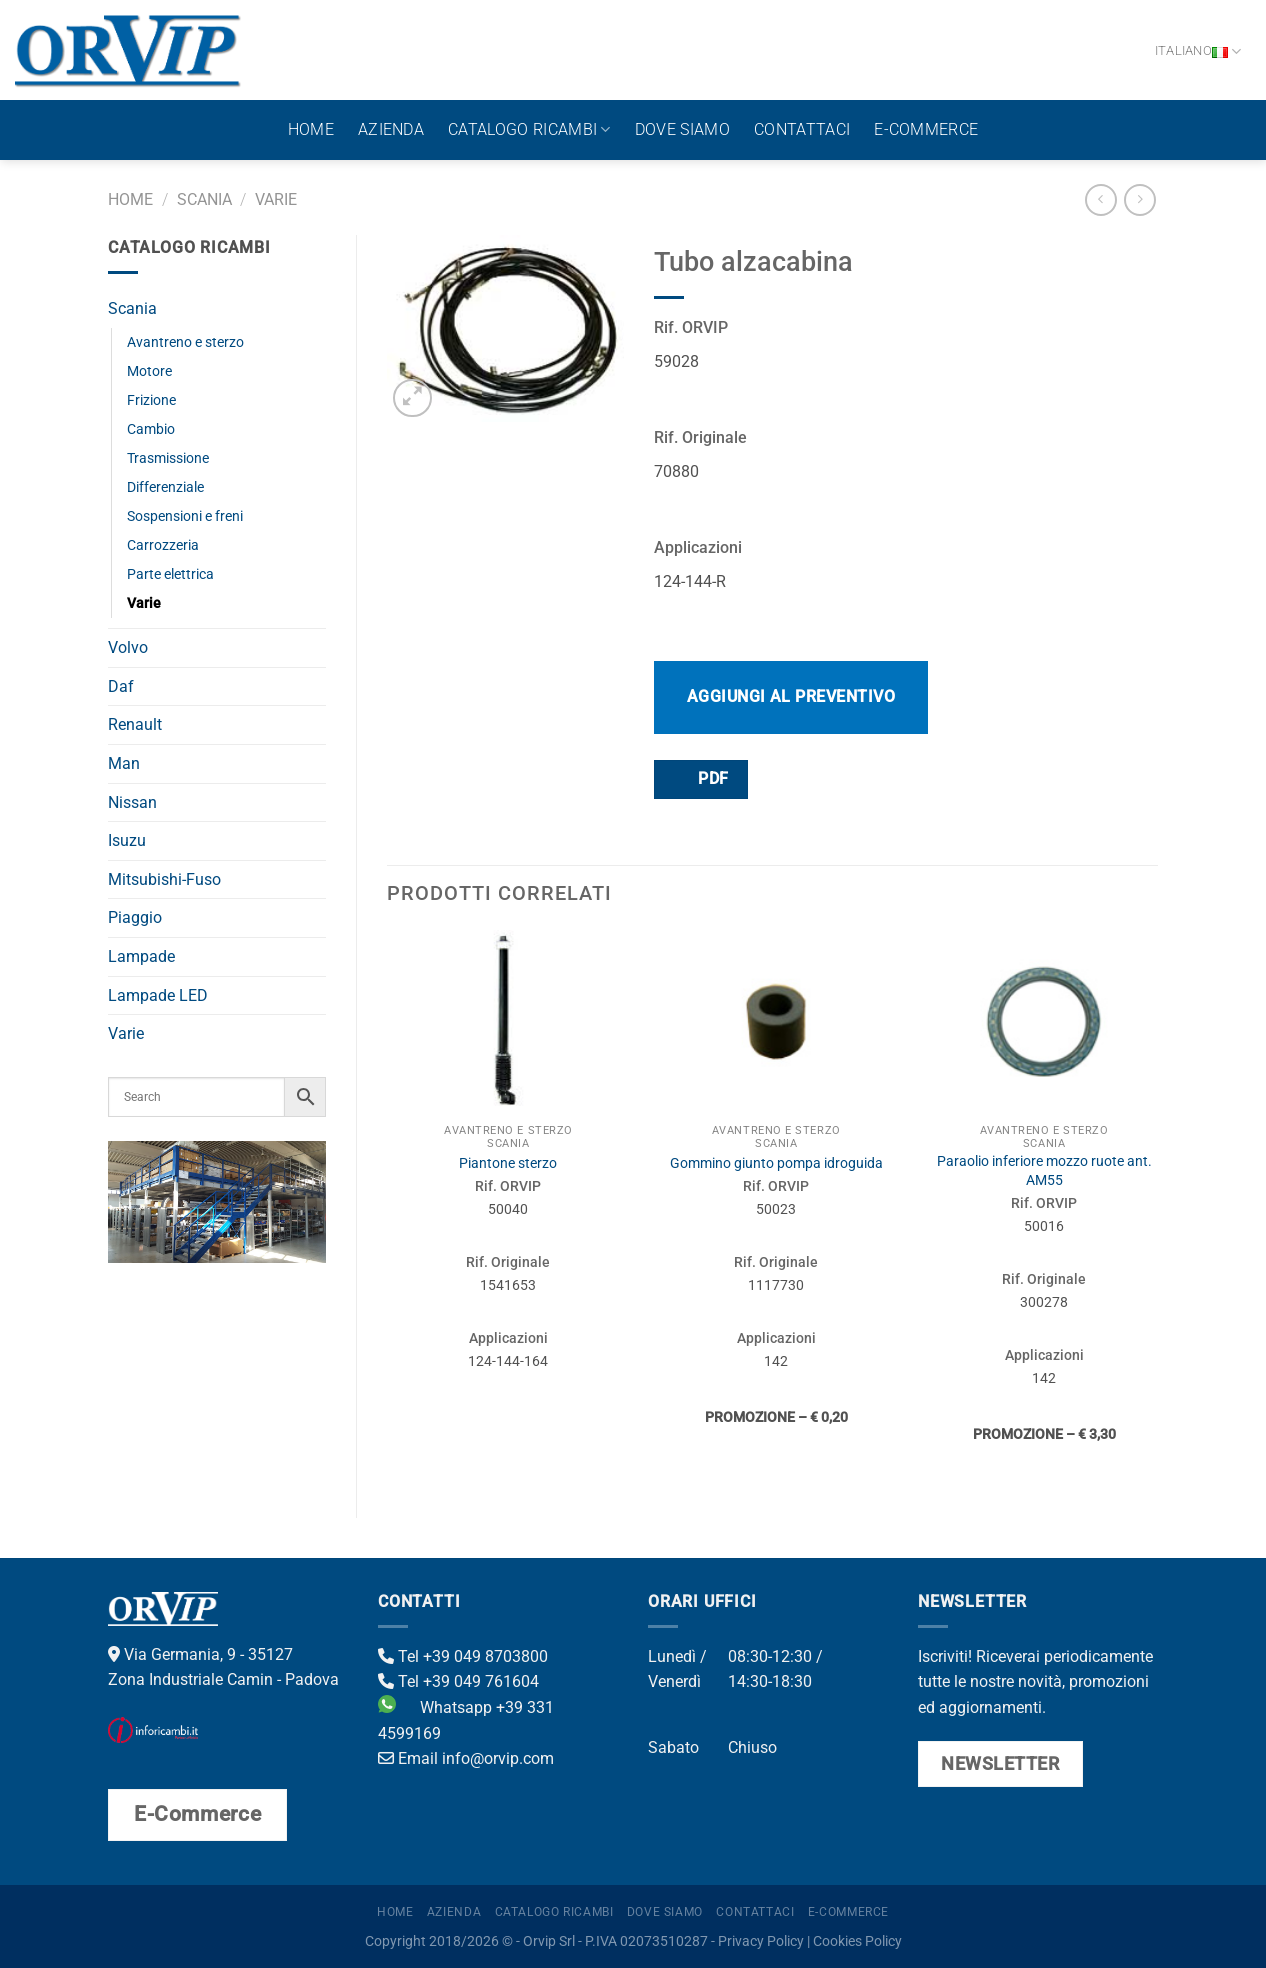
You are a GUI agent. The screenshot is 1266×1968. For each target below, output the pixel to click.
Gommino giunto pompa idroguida (776, 1163)
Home (311, 129)
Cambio (151, 429)
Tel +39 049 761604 (458, 1681)
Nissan (132, 802)
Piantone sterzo (508, 1163)
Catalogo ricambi (529, 130)
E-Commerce (926, 129)
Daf (121, 686)
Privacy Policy (761, 1941)
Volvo (128, 647)
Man (124, 763)
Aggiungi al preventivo (791, 696)
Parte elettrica (170, 574)
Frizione (151, 400)
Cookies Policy (857, 1941)
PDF (700, 778)
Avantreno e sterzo (185, 342)
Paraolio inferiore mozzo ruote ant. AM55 (1044, 1171)
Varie (276, 199)
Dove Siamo (682, 129)
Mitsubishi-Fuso (164, 879)
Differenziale (165, 487)
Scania (204, 199)
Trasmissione (168, 458)
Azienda (391, 129)
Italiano (1198, 51)
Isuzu (127, 840)
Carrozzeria (163, 545)
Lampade (141, 956)
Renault (135, 724)
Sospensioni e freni (185, 516)
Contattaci (802, 129)
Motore (149, 371)
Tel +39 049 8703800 (463, 1656)
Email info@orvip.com (466, 1758)
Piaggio (135, 917)
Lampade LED (158, 995)
